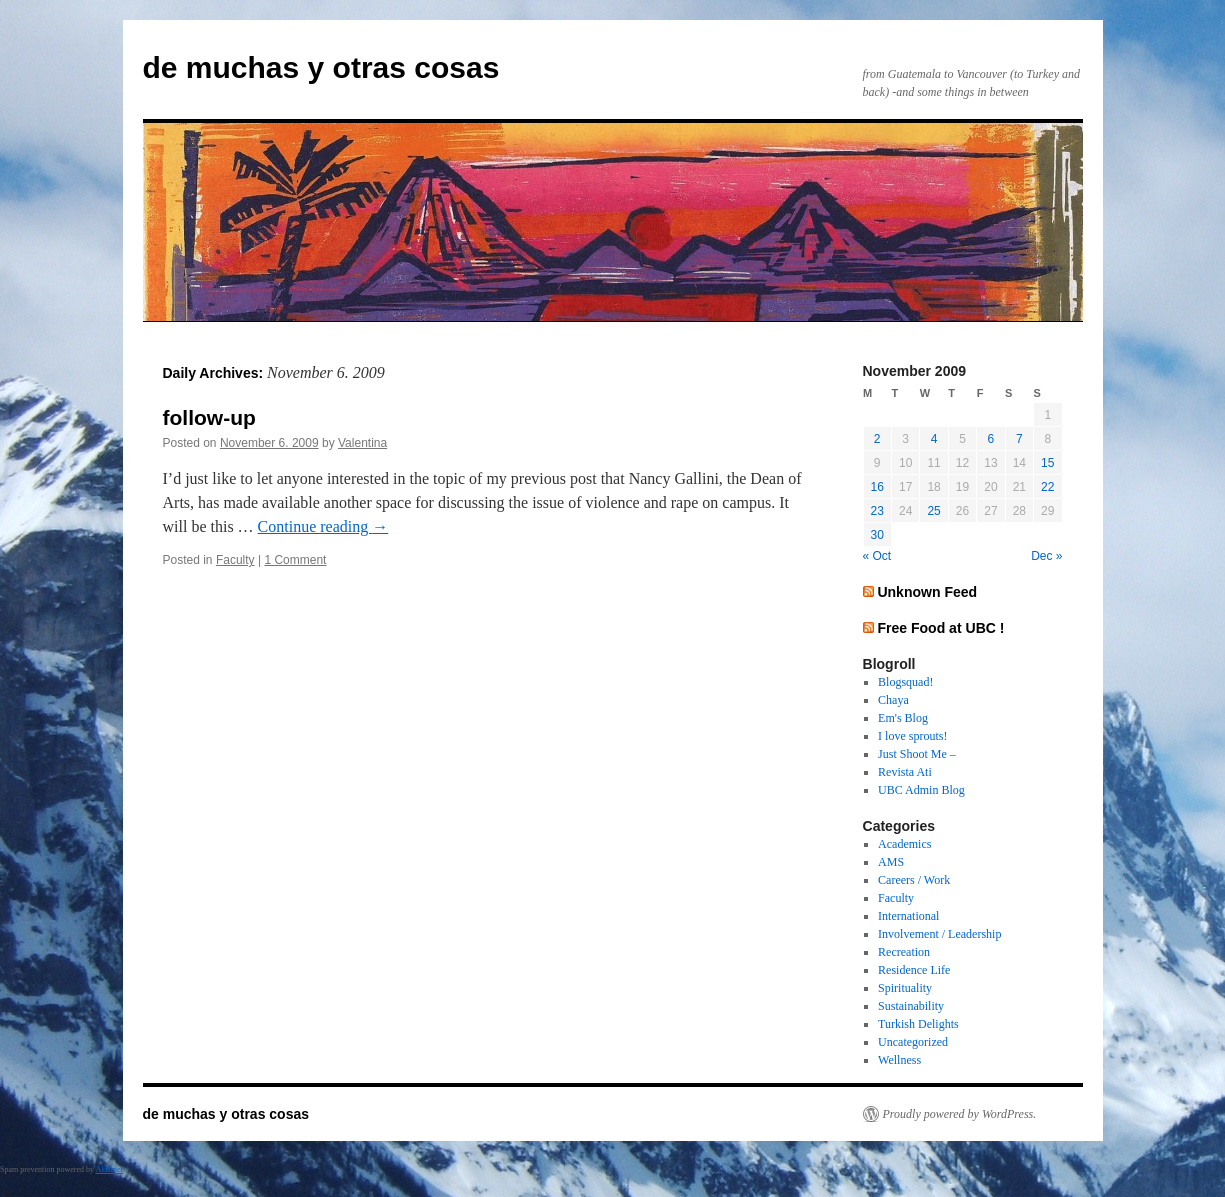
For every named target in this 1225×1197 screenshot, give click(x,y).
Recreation (904, 952)
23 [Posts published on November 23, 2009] (877, 511)
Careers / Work (914, 880)
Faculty (235, 560)
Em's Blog (903, 718)
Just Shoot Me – (917, 754)
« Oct (877, 556)
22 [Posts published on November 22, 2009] (1047, 487)
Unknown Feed (927, 592)
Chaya (893, 700)
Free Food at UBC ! (940, 628)
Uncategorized (913, 1042)
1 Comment (295, 560)
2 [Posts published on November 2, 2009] (877, 439)
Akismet (109, 1169)
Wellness (899, 1060)
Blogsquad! (905, 682)
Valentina (362, 443)
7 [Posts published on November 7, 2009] (1019, 439)
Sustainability (911, 1006)
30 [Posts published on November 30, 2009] (877, 535)
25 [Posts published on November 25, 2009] (933, 511)
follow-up (209, 417)
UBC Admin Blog (921, 790)
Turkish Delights (918, 1024)
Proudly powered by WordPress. (960, 1114)
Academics (904, 844)
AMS (891, 862)
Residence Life (914, 970)
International (908, 916)
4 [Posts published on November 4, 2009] (934, 439)
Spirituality (905, 988)
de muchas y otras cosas (321, 67)
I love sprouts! (912, 736)
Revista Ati (905, 772)
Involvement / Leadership (939, 934)
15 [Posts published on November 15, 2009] (1047, 463)
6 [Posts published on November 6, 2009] (991, 439)
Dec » (1046, 556)
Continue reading (323, 526)
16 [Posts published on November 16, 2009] (877, 487)
